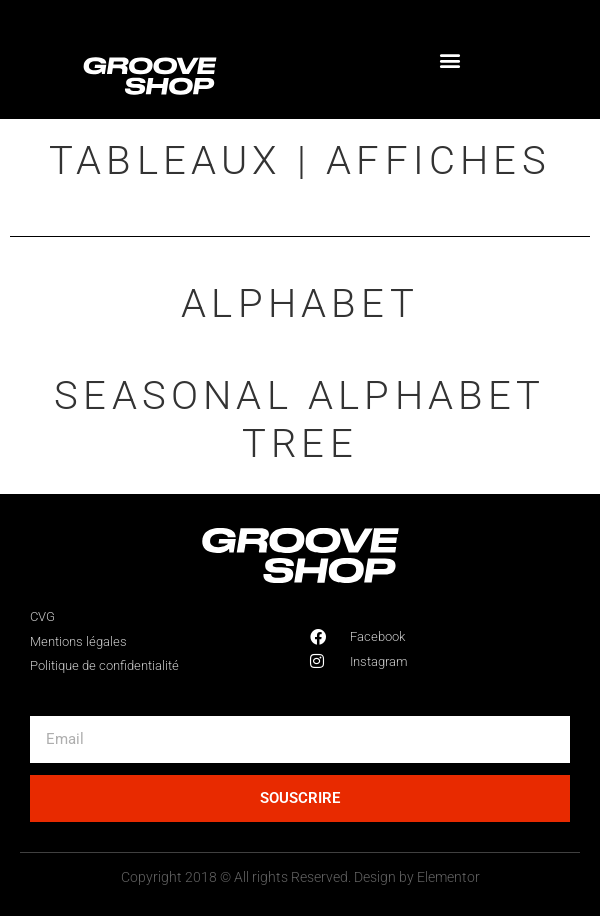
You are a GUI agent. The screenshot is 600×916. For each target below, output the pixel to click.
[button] (450, 59)
